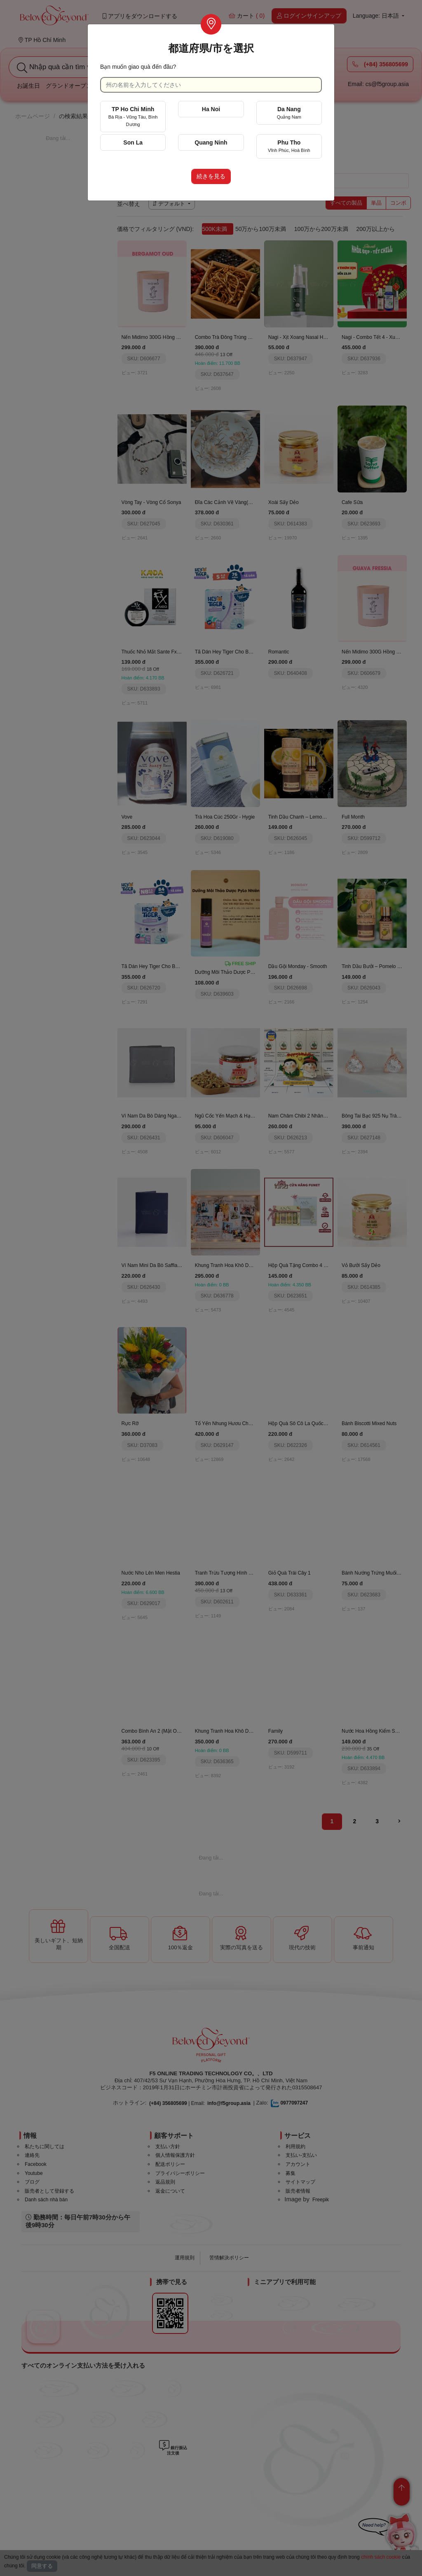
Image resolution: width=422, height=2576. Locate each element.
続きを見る (211, 176)
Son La (133, 142)
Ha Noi (211, 109)
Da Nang (289, 112)
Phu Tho (289, 146)
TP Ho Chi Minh (133, 116)
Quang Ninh (211, 142)
